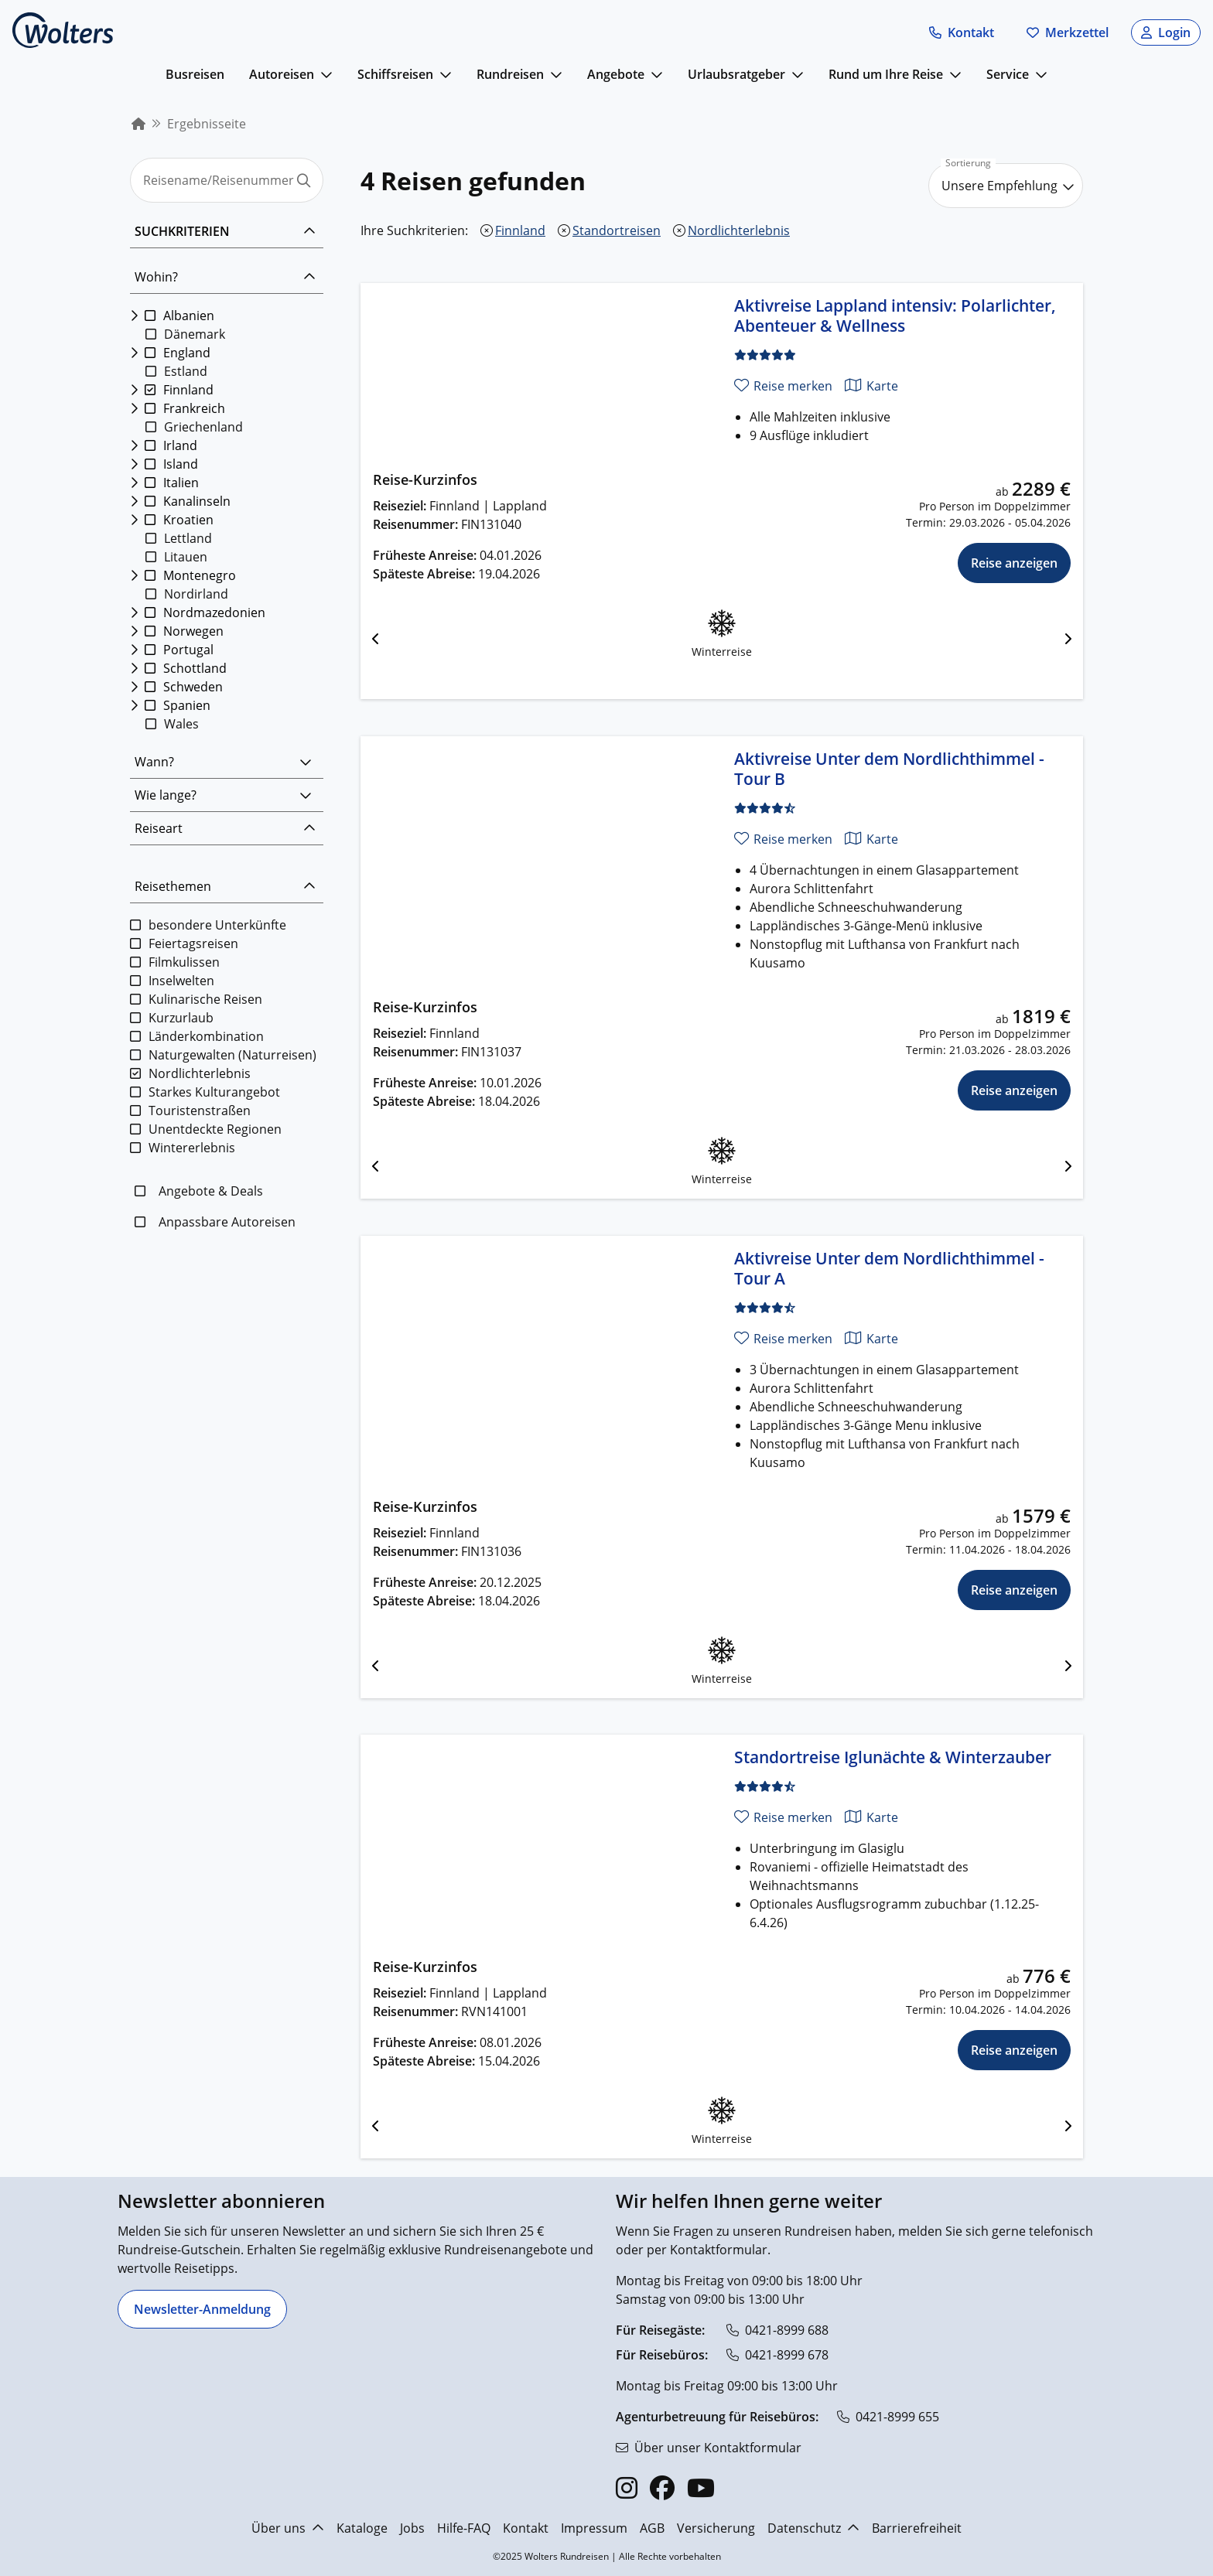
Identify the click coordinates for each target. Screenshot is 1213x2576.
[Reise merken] (783, 386)
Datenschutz (813, 2528)
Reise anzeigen (1014, 562)
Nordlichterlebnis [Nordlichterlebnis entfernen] (739, 230)
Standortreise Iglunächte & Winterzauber (892, 1757)
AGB (652, 2528)
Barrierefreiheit (917, 2528)
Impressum (594, 2528)
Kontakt (525, 2528)
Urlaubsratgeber (736, 74)
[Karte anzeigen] (871, 386)
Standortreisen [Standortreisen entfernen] (616, 230)
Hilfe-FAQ (463, 2528)
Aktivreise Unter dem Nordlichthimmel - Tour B (889, 769)
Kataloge (362, 2528)
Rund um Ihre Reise (886, 74)
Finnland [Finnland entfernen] (520, 230)
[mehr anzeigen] (326, 74)
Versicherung (716, 2528)
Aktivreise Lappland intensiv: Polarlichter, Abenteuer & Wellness (895, 315)
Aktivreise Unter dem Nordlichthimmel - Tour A (889, 1268)
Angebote (615, 74)
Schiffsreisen (395, 74)
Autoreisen (281, 74)
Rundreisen (510, 74)
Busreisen (195, 74)
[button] (961, 32)
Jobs (412, 2528)
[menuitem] (138, 123)
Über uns (287, 2528)
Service (1007, 74)
